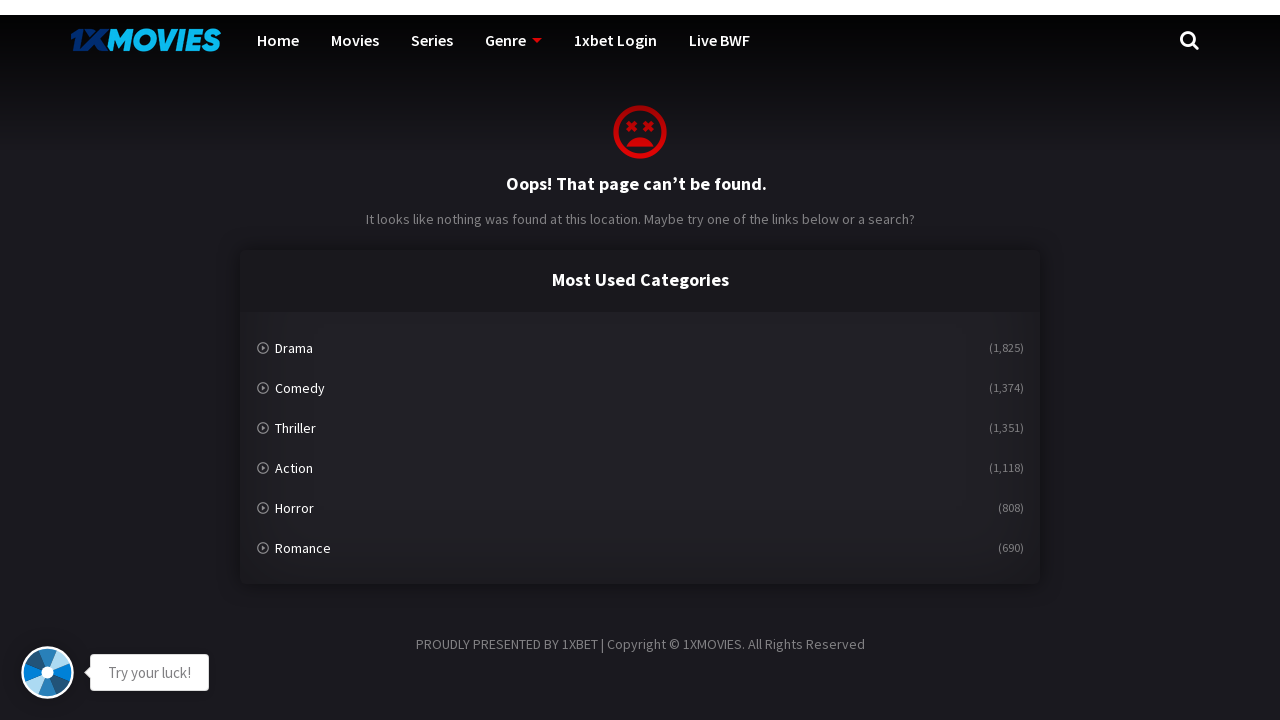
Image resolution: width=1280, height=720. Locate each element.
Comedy (300, 388)
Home (278, 40)
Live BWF (719, 40)
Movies (355, 40)
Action (294, 468)
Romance (303, 548)
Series (432, 40)
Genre (505, 40)
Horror (294, 508)
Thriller (295, 428)
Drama (294, 348)
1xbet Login (615, 40)
